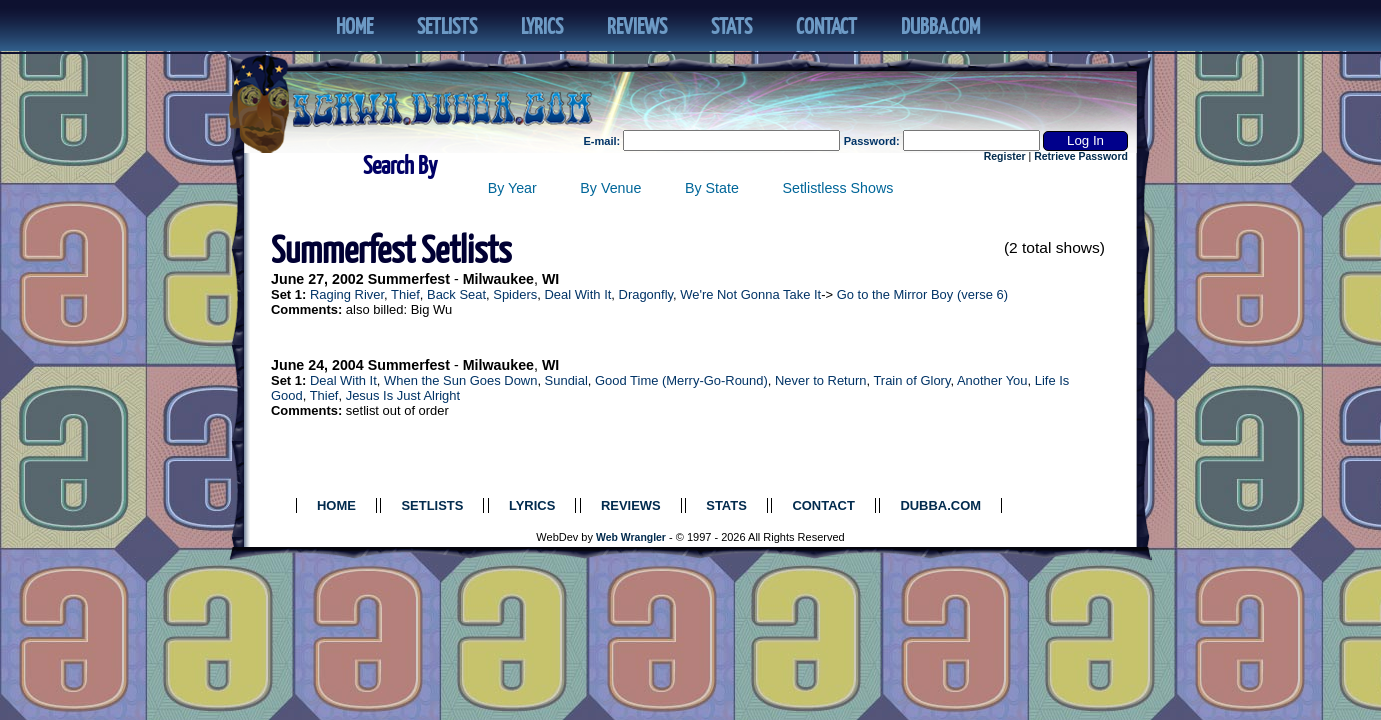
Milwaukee (498, 279)
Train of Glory (911, 380)
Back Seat (456, 294)
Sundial (566, 380)
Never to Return (820, 380)
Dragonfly (646, 294)
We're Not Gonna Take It (750, 294)
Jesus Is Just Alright (403, 395)
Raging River (347, 294)
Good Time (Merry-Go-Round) (681, 380)
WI (550, 279)
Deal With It (577, 294)
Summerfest (409, 279)
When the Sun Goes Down (460, 380)
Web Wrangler (631, 537)
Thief (405, 294)
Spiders (515, 294)
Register (1005, 156)
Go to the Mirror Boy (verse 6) (922, 294)
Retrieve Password (1081, 156)
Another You (992, 380)
